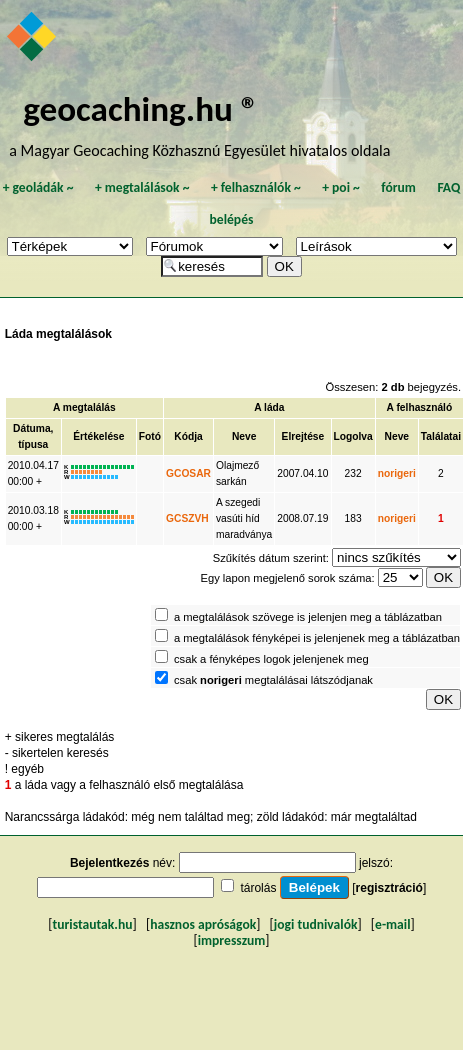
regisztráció (389, 888)
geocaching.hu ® (141, 108)
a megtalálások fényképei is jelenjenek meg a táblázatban (317, 638)
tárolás (258, 888)
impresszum (232, 940)
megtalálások (142, 187)
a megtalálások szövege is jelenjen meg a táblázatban (308, 617)
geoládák (38, 187)
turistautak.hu (93, 924)
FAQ (448, 187)
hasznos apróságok (203, 924)
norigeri (397, 473)
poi (341, 187)
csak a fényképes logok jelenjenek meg (271, 659)
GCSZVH (187, 518)
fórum (398, 187)
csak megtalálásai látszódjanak (273, 680)
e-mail (392, 924)
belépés (232, 219)
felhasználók (256, 187)
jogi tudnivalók (316, 924)
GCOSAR (188, 473)
